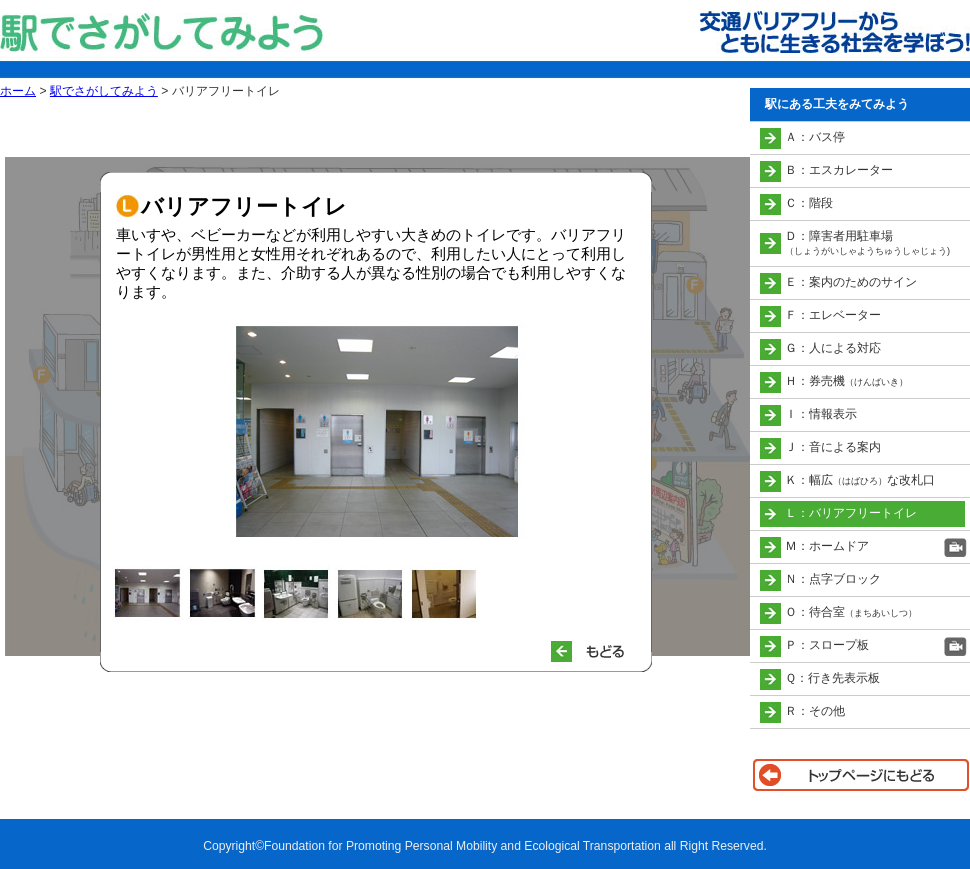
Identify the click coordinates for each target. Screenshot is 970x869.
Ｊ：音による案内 (833, 447)
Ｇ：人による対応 (833, 348)
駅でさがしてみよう (104, 91)
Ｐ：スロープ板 (827, 645)
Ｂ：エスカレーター (839, 170)
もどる (596, 651)
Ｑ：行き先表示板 (832, 678)
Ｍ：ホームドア (827, 546)
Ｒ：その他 (815, 711)
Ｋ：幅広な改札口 (860, 480)
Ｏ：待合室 (851, 612)
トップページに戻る (860, 775)
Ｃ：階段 (809, 203)
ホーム (18, 91)
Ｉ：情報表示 (821, 414)
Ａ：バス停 (815, 137)
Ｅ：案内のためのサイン (851, 282)
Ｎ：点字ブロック (833, 579)
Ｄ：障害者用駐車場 (867, 242)
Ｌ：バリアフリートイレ (851, 513)
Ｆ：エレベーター (833, 315)
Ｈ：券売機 (846, 381)
